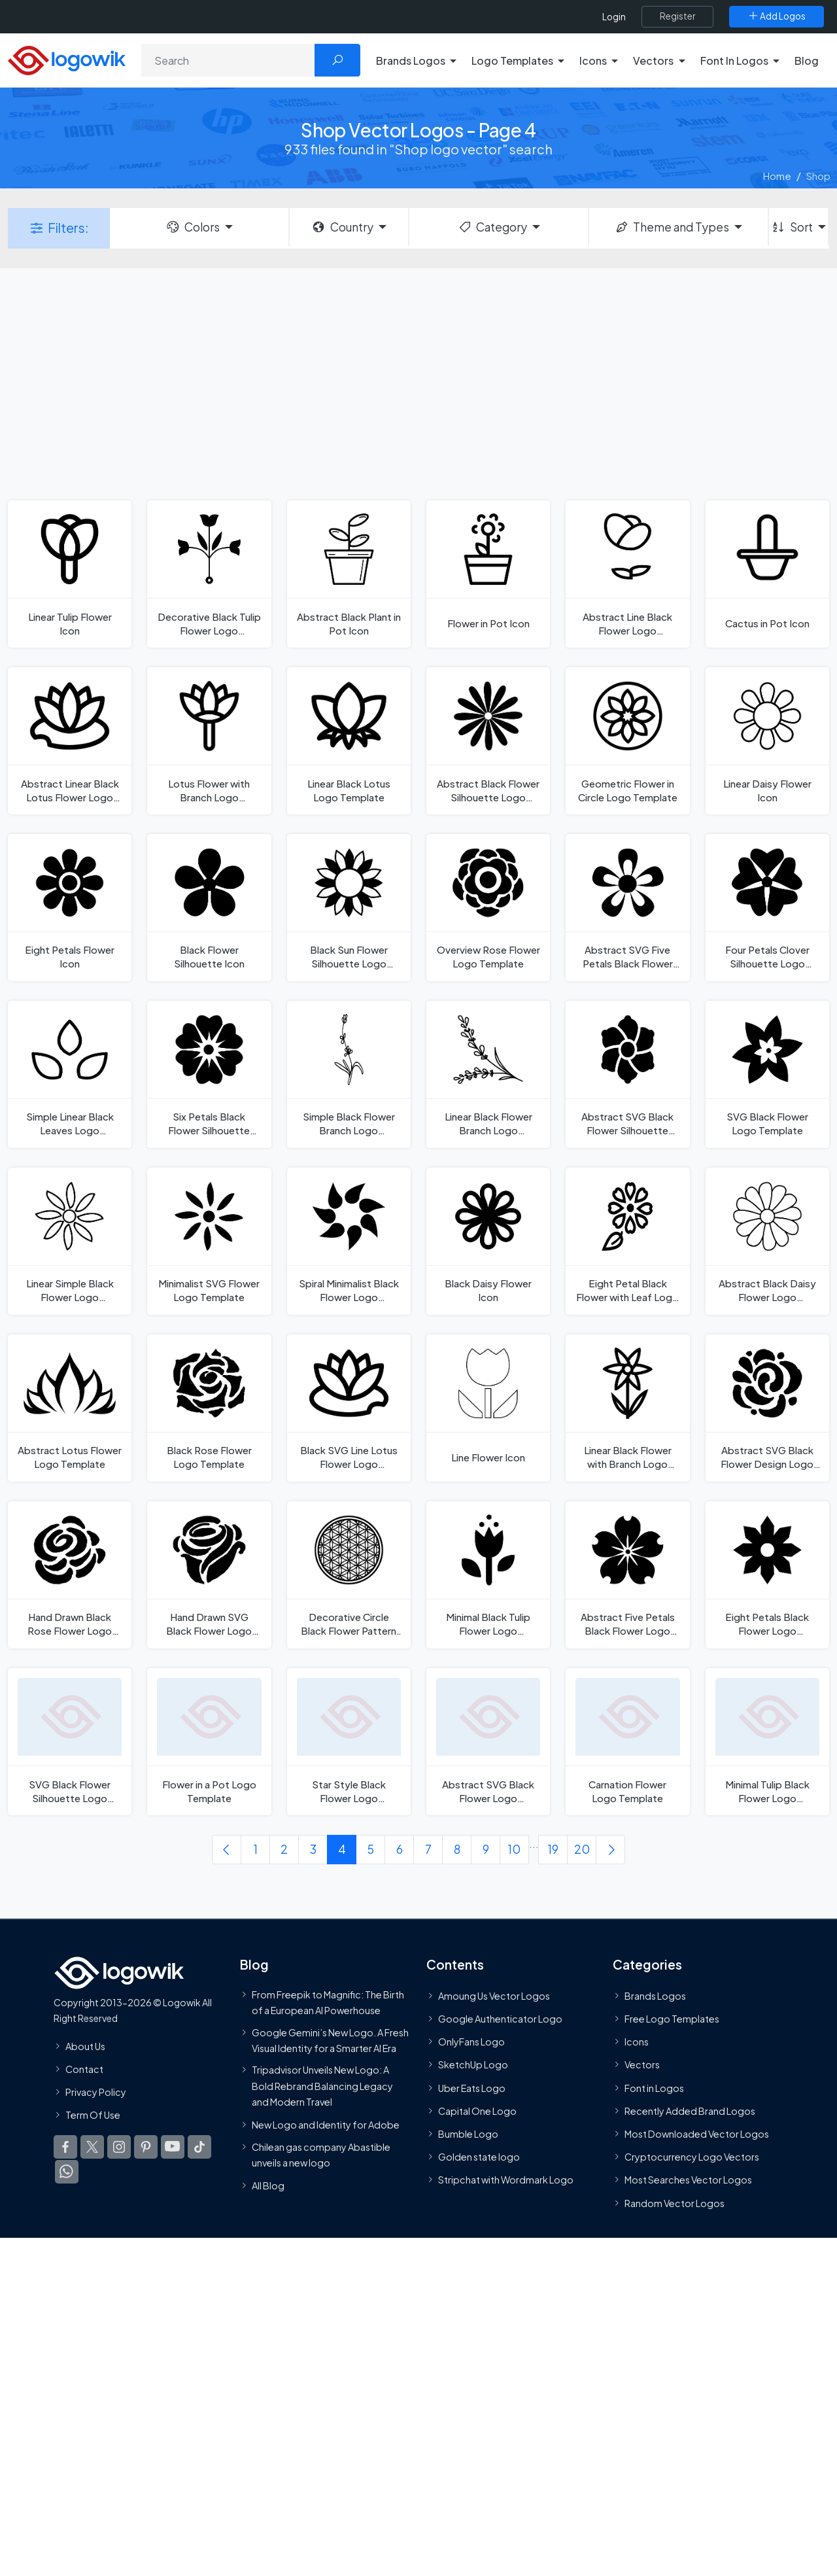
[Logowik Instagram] (119, 2147)
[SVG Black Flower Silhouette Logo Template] (69, 1741)
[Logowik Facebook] (65, 2147)
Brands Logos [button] (410, 60)
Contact (84, 2069)
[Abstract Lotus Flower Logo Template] (69, 1408)
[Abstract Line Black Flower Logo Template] (627, 574)
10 (514, 1849)
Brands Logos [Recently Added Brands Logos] (655, 1996)
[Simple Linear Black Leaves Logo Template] (69, 1074)
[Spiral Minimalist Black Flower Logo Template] (349, 1241)
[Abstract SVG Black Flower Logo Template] (488, 1741)
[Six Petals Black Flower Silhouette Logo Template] (209, 1074)
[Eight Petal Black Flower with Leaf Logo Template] (627, 1241)
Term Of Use (92, 2115)
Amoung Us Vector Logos (494, 1996)
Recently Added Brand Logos (689, 2111)
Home (777, 175)
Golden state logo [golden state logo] (479, 2157)
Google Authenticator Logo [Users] (500, 2019)
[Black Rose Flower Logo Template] (209, 1408)
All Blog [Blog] (268, 2185)
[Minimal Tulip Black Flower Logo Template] (767, 1741)
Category (492, 227)
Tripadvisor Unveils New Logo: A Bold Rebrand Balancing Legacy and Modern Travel (322, 2086)
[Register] (677, 16)
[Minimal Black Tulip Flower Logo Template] (488, 1574)
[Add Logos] (776, 16)
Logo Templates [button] (512, 60)
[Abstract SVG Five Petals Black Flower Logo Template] (627, 907)
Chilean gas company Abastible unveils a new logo (321, 2154)
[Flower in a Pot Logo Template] (209, 1741)
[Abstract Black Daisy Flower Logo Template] (767, 1241)
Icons (636, 2042)
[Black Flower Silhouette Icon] (209, 907)
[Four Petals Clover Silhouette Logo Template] (767, 907)
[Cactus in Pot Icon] (767, 574)
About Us (85, 2046)
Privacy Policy (95, 2092)
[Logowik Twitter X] (92, 2147)
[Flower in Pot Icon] (488, 574)
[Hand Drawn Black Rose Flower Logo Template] (69, 1574)
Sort (791, 227)
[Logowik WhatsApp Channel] (66, 2172)
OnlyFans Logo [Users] (471, 2042)
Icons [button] (593, 60)
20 (582, 1849)
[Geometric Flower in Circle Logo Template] (627, 740)
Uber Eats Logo (471, 2088)
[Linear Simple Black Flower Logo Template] (69, 1241)
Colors (192, 227)
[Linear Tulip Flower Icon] (69, 574)
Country (342, 227)
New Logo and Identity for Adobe (326, 2125)
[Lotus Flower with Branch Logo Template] (209, 740)
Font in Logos (654, 2088)
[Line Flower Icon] (488, 1408)
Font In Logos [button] (734, 60)
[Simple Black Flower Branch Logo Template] (349, 1074)
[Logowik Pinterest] (146, 2147)
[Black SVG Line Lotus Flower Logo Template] (349, 1408)
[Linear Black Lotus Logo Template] (349, 740)
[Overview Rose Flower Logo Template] (488, 907)
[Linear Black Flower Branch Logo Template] (488, 1074)
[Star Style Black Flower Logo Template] (349, 1741)
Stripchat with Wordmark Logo (505, 2180)
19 (553, 1849)
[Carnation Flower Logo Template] (627, 1741)
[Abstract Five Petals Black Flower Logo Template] (627, 1574)
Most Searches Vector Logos (688, 2180)
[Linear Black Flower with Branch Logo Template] (627, 1408)
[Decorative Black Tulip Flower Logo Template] (209, 574)
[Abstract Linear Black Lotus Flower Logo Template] (69, 740)
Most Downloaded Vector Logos (696, 2134)
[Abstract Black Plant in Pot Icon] (349, 574)
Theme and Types (672, 227)
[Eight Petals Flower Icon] (69, 907)
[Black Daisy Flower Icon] (488, 1241)
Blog (806, 60)
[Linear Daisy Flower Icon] (767, 740)
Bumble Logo (468, 2134)
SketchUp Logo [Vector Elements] (473, 2065)
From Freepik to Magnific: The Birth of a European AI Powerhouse (328, 2002)
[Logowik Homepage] (67, 58)
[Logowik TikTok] (199, 2147)
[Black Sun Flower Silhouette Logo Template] (349, 907)
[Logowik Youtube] (172, 2147)
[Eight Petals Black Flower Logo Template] (767, 1574)
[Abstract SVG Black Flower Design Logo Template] (767, 1408)
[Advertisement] (418, 382)
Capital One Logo (477, 2111)
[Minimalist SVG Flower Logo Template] (209, 1241)
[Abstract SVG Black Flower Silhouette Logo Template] (627, 1074)
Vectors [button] (653, 60)
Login (614, 16)
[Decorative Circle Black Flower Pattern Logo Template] (349, 1574)
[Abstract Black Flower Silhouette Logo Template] (488, 740)
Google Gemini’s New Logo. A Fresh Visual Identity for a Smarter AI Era (330, 2040)
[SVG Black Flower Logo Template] (767, 1074)
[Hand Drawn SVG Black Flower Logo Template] (209, 1574)
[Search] (228, 60)
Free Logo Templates (671, 2019)
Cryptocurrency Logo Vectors (691, 2157)
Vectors (642, 2065)
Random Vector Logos (674, 2203)
